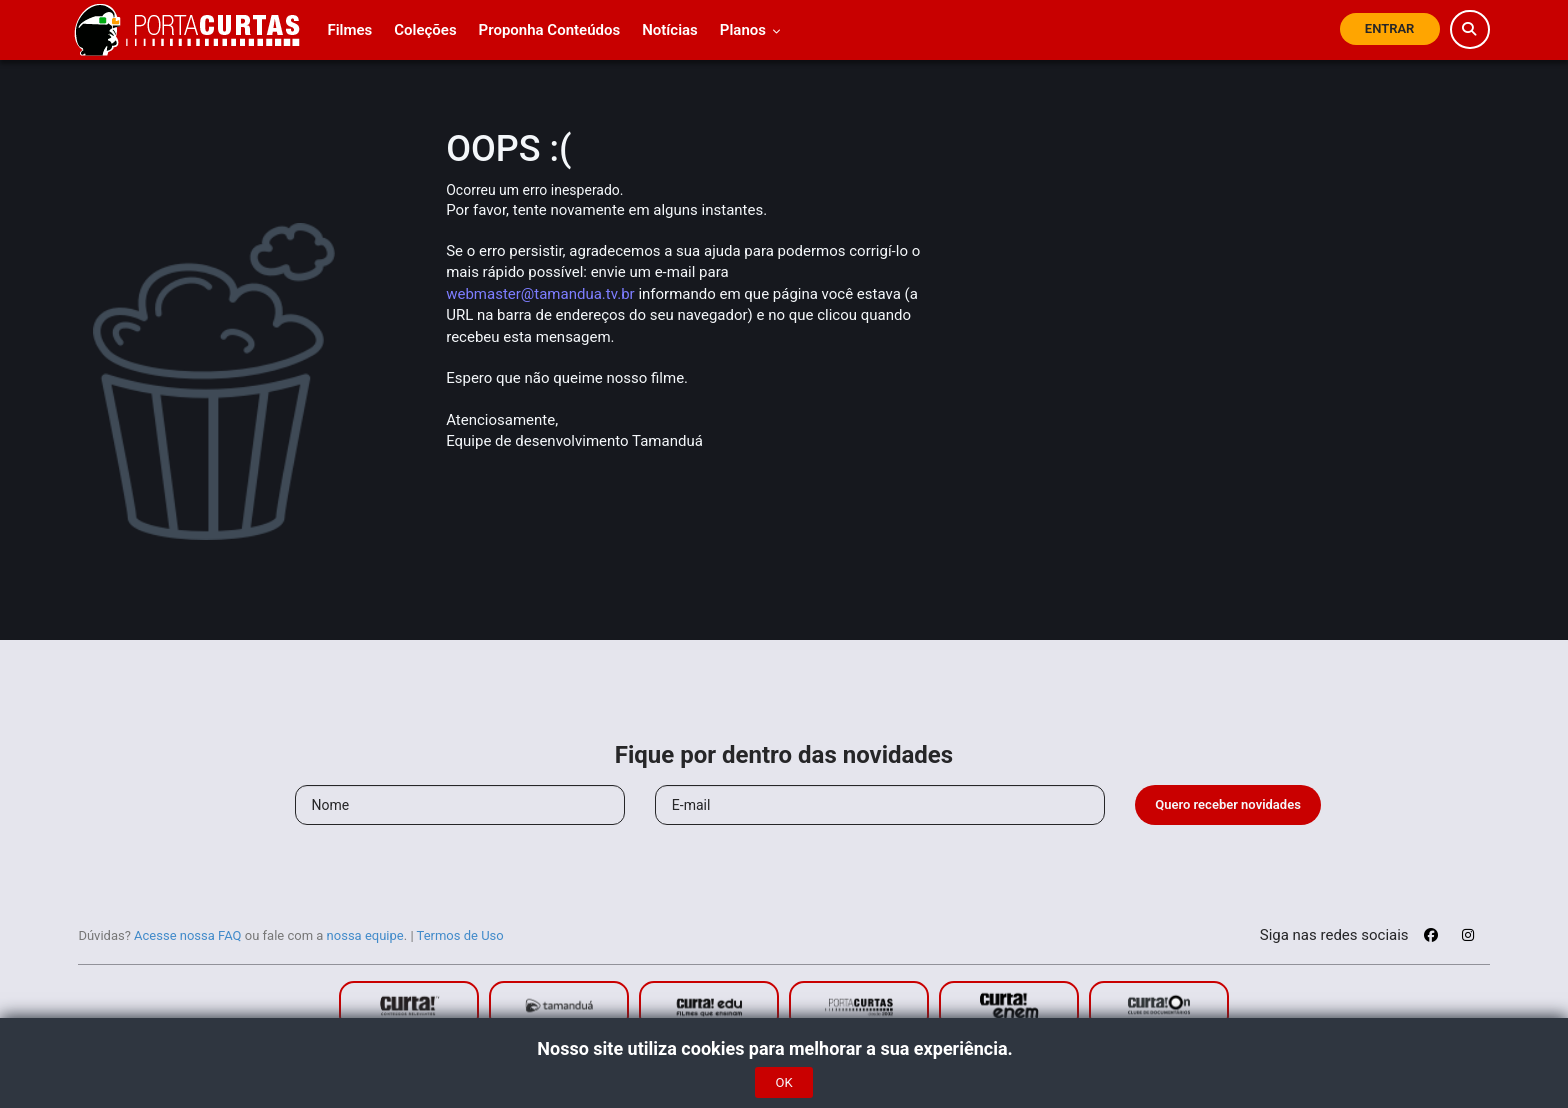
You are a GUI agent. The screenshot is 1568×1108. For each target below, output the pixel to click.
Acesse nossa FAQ (188, 935)
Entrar (1390, 28)
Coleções (425, 30)
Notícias (670, 30)
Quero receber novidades (1228, 804)
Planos (750, 30)
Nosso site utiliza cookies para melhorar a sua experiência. (783, 1048)
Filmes (349, 30)
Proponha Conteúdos (550, 30)
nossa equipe (365, 935)
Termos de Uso (460, 935)
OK (783, 1082)
